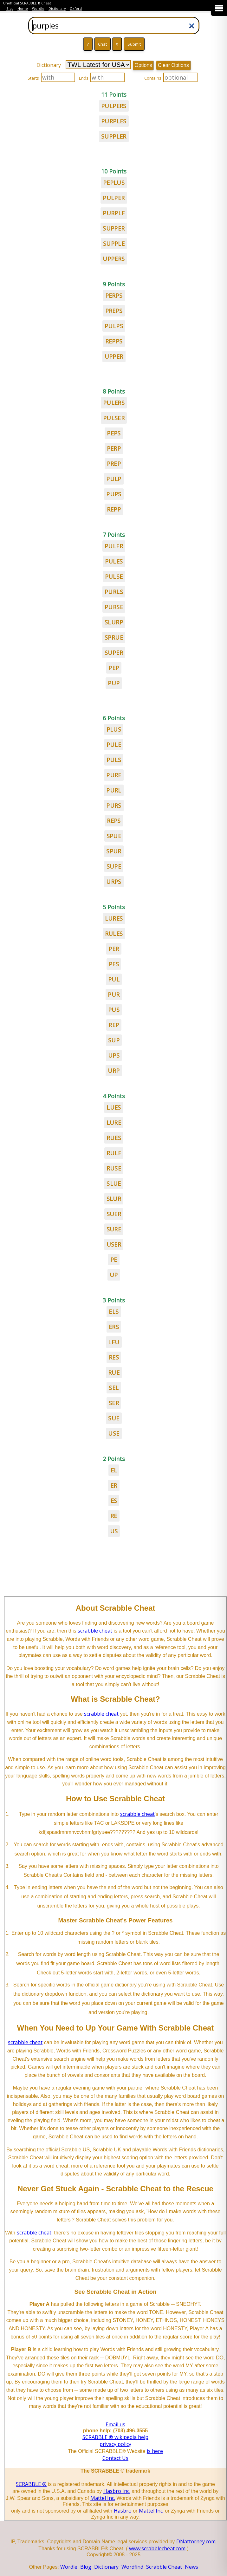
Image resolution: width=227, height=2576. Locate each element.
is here (155, 2451)
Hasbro (123, 2510)
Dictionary (57, 8)
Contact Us (115, 2458)
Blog (9, 8)
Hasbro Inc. (116, 2491)
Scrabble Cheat (164, 2566)
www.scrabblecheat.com (157, 2548)
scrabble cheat (95, 1630)
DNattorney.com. (196, 2541)
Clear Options (173, 65)
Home (22, 8)
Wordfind (132, 2566)
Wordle (38, 8)
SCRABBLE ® (31, 2484)
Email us (115, 2424)
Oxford (76, 8)
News (191, 2566)
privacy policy (115, 2444)
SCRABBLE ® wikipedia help (115, 2437)
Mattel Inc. (102, 2497)
